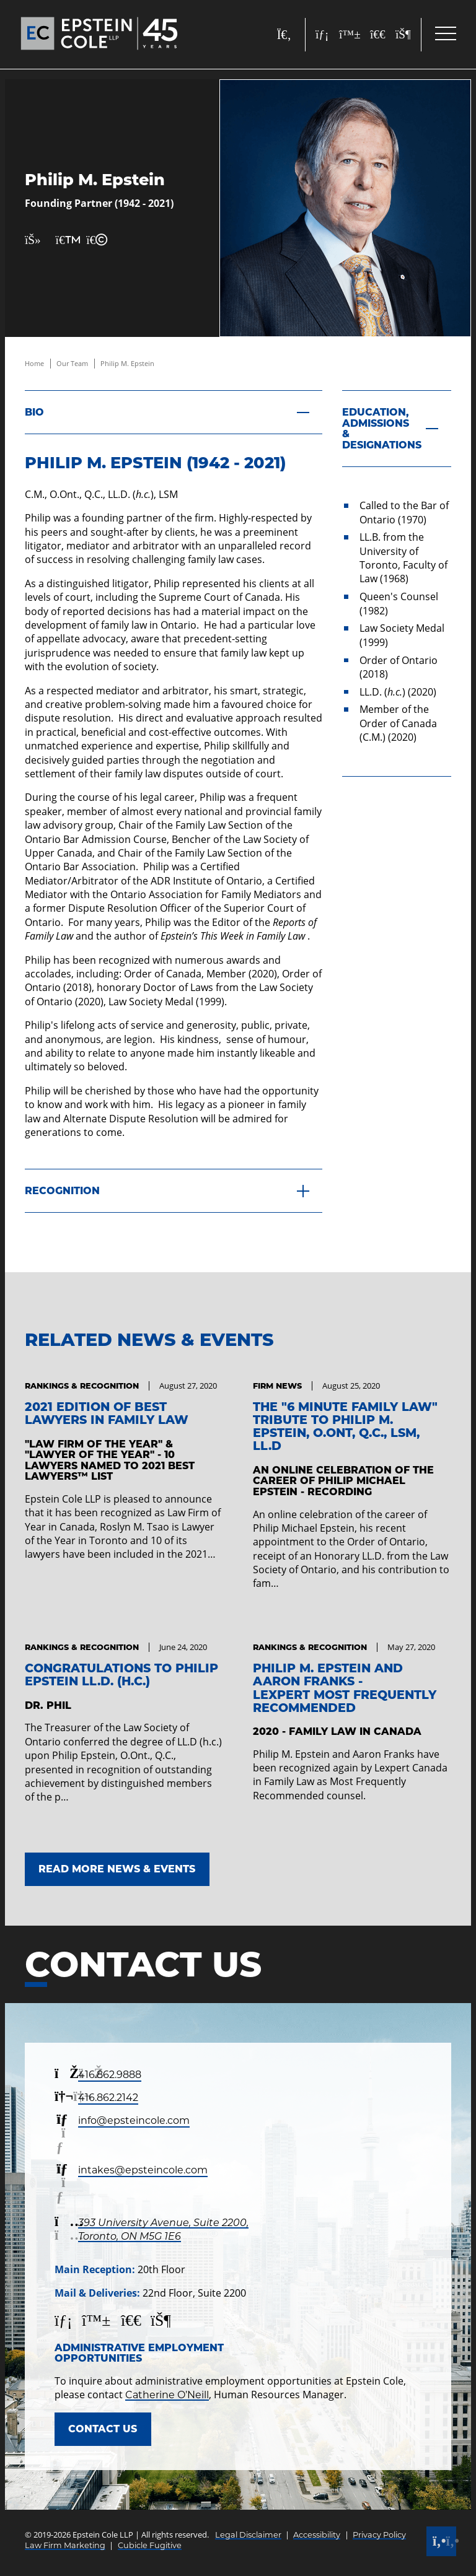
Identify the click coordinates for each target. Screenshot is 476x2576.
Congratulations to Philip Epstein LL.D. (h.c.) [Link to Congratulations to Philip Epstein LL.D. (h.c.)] (121, 1674)
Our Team (72, 363)
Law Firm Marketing (65, 2545)
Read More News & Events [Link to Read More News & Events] (116, 1869)
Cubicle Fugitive (150, 2545)
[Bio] (173, 412)
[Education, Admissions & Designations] (396, 428)
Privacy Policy (379, 2534)
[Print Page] (63, 240)
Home (34, 363)
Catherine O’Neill (167, 2395)
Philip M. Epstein (127, 363)
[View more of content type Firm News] (277, 1386)
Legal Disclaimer (248, 2534)
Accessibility (316, 2534)
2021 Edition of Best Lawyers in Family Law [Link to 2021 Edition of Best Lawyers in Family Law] (106, 1413)
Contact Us (102, 2429)
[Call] (441, 2541)
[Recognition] (173, 1191)
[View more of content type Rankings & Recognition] (82, 1386)
